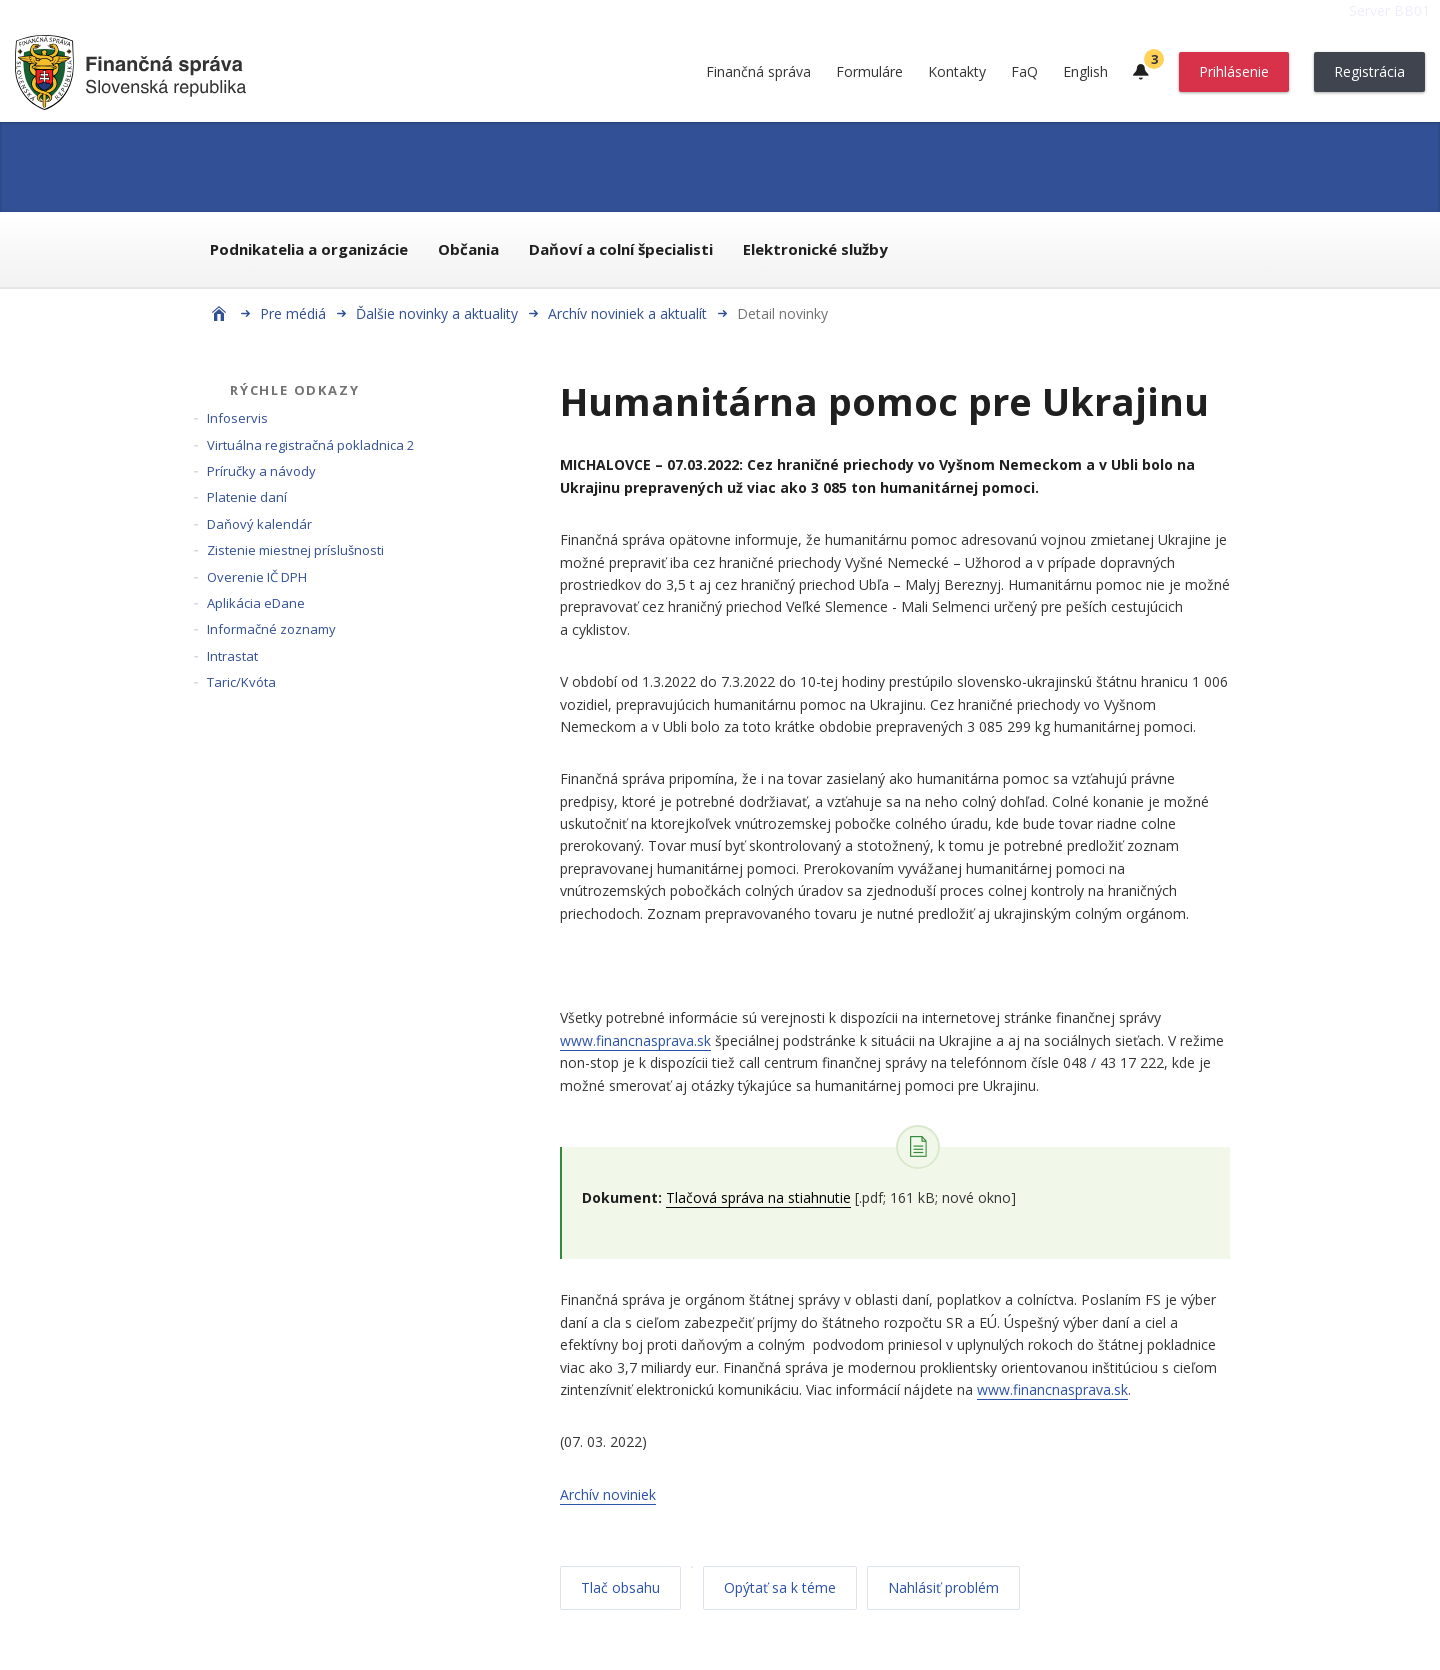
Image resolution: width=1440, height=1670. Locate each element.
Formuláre (869, 71)
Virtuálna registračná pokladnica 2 (310, 445)
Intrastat (232, 656)
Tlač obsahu (620, 1587)
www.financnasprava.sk (635, 1040)
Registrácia (1369, 71)
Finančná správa (758, 71)
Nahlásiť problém (943, 1587)
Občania (468, 249)
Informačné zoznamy (271, 629)
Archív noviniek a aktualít (627, 313)
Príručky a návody (261, 471)
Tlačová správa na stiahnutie (758, 1197)
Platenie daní (247, 497)
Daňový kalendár (259, 524)
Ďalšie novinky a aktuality (437, 313)
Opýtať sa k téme (780, 1587)
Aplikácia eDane (256, 603)
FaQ (1024, 71)
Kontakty (957, 71)
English (1085, 71)
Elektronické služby (815, 249)
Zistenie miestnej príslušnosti (295, 550)
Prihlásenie (1234, 71)
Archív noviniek (608, 1494)
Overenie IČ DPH (257, 577)
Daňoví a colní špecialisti (621, 249)
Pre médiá (293, 313)
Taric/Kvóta (241, 682)
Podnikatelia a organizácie (309, 249)
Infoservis (237, 418)
